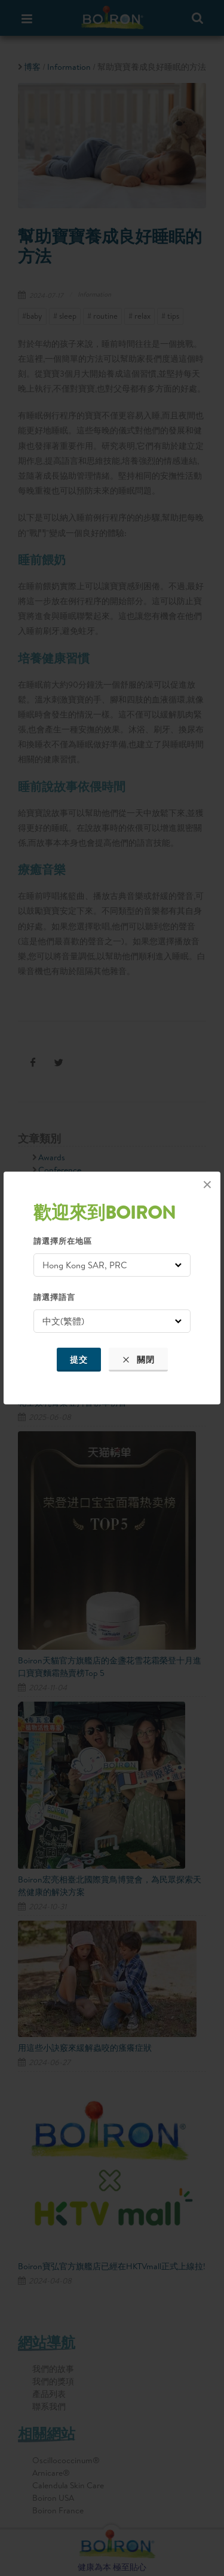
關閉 (138, 1360)
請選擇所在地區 (62, 1240)
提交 (79, 1360)
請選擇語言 (54, 1297)
